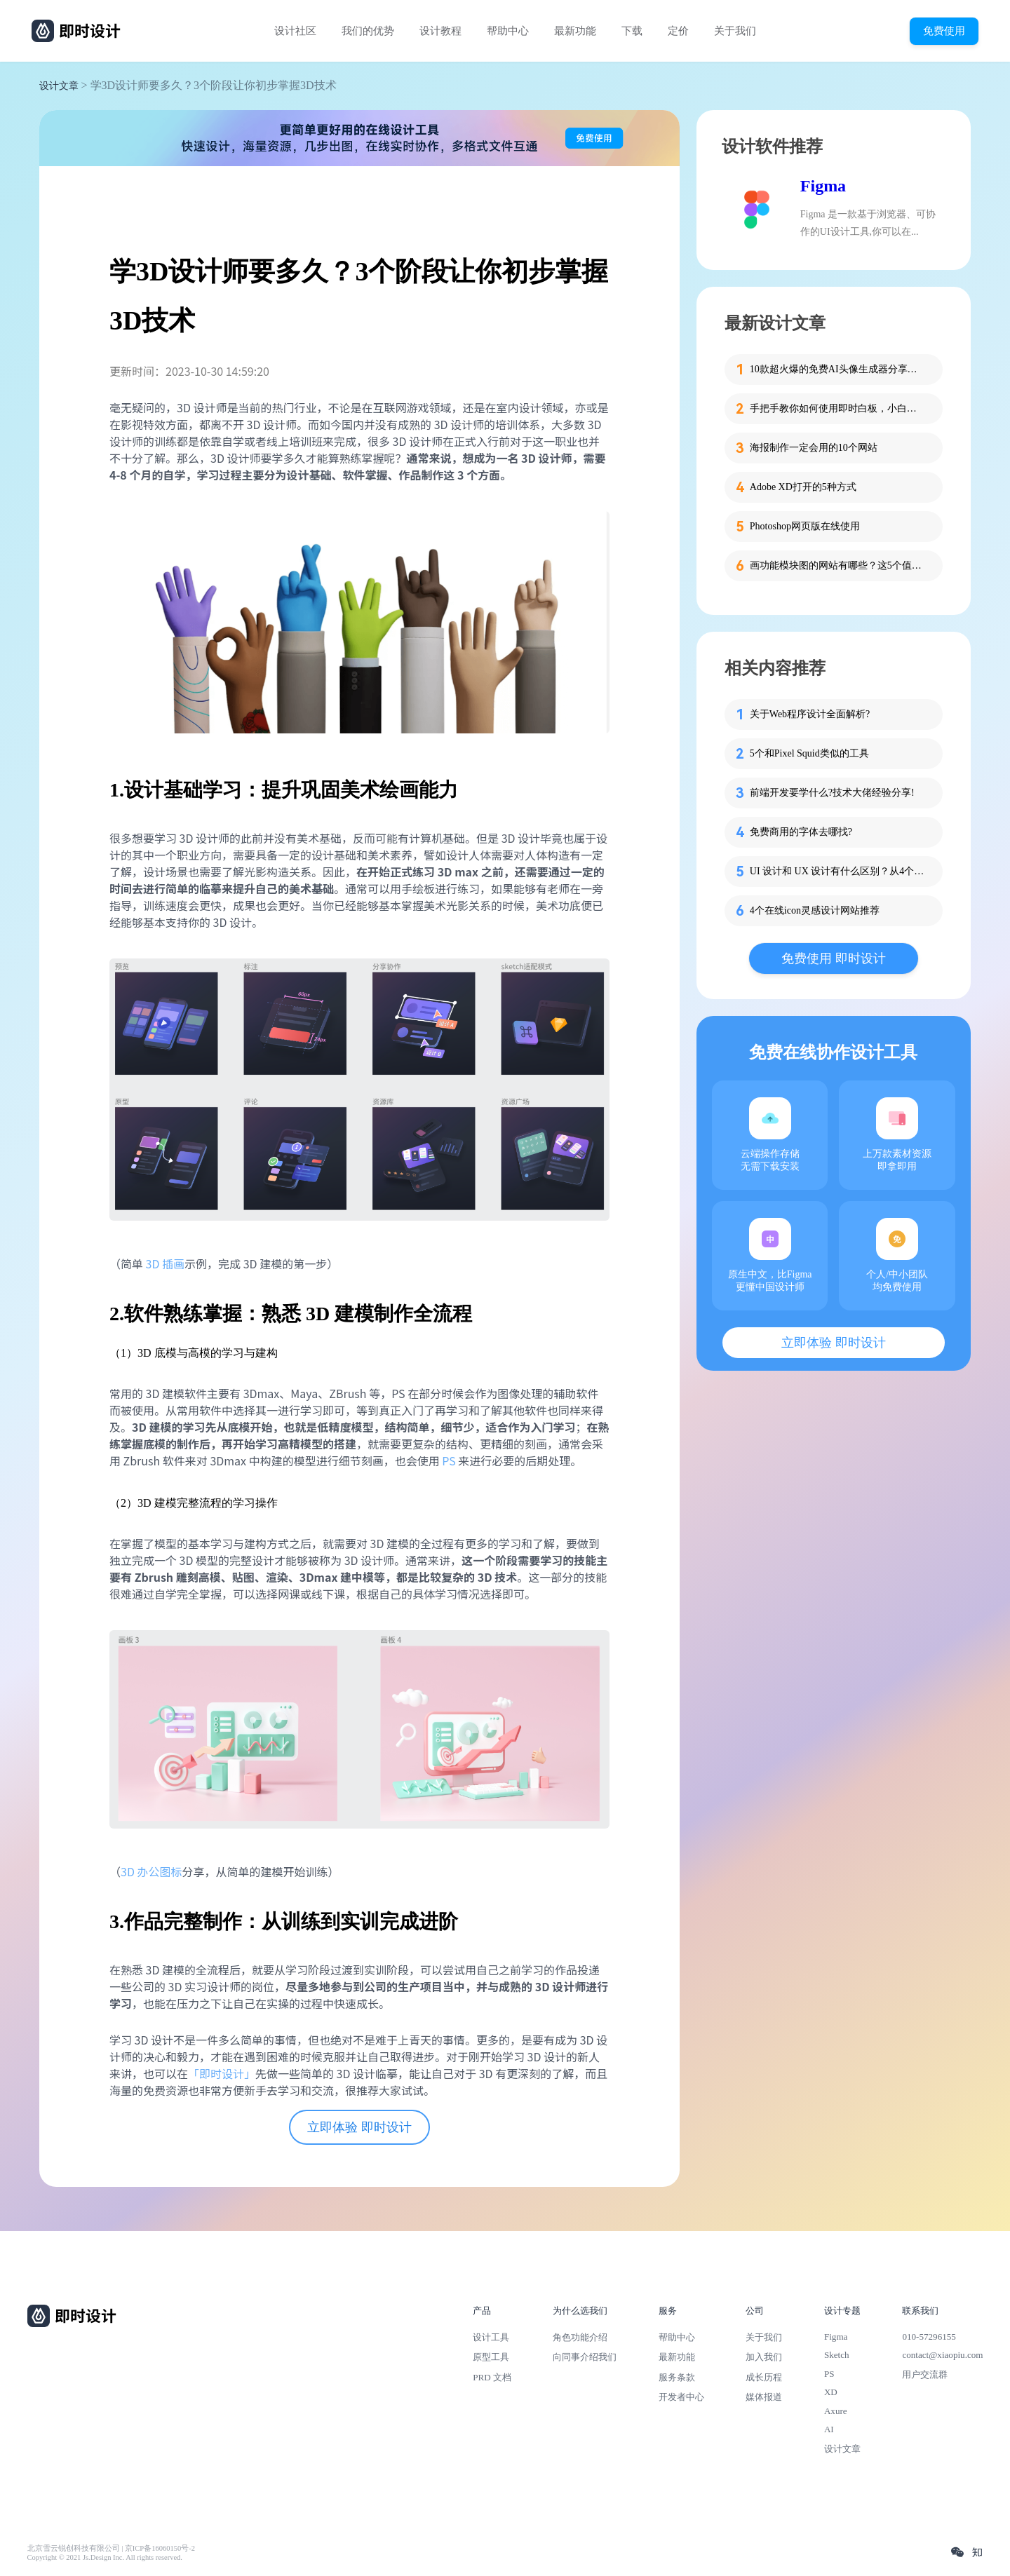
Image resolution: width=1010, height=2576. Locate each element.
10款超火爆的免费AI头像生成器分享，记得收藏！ (837, 369)
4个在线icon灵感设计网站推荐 (815, 910)
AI (829, 2429)
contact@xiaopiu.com (942, 2355)
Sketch (836, 2355)
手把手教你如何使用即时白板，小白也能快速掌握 (837, 408)
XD (830, 2392)
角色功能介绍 (580, 2337)
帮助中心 (508, 30)
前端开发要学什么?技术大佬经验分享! (832, 792)
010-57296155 (928, 2336)
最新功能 (575, 30)
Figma (823, 186)
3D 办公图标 (151, 1871)
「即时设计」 (221, 2073)
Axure (835, 2411)
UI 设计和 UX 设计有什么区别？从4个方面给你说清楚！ (837, 871)
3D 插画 (165, 1263)
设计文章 (59, 86)
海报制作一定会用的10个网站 (813, 447)
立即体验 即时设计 (359, 2127)
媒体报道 (764, 2397)
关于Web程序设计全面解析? (810, 714)
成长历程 (764, 2377)
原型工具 (491, 2357)
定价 (678, 30)
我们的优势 (368, 30)
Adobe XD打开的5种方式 (803, 487)
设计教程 (440, 30)
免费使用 (944, 30)
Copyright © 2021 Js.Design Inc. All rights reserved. (104, 2557)
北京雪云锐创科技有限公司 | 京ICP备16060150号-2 (111, 2548)
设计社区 (295, 30)
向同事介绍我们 (585, 2357)
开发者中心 (681, 2397)
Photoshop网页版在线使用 (805, 526)
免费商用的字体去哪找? (801, 832)
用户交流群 (925, 2374)
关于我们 (735, 30)
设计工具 (491, 2337)
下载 (631, 30)
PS (448, 1460)
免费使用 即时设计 (833, 958)
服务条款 (677, 2377)
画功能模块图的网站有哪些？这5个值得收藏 (837, 565)
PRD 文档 (492, 2377)
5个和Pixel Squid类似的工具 (809, 753)
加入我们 (764, 2357)
